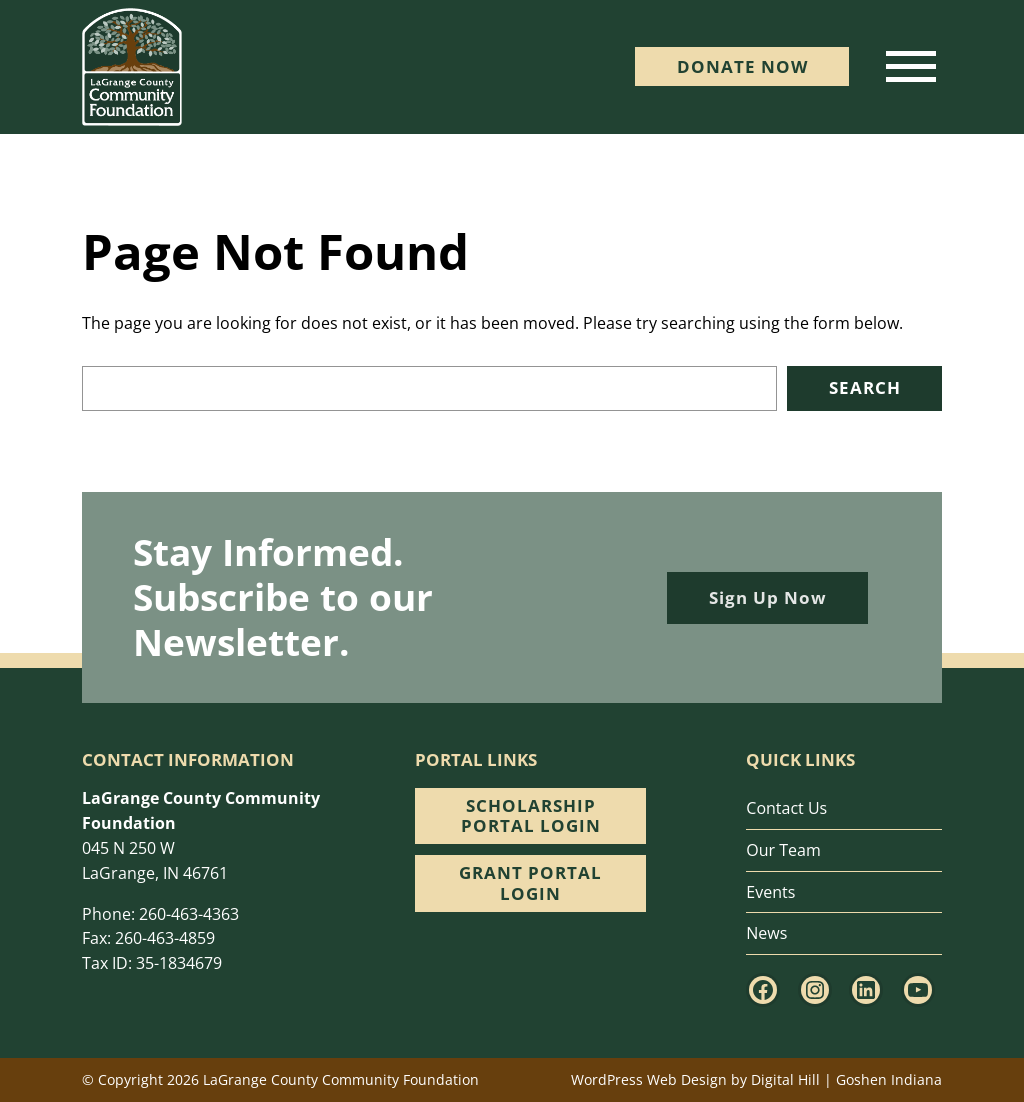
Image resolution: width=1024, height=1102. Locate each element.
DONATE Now (742, 66)
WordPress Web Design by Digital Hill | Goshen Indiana (756, 1079)
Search (865, 387)
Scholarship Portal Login (531, 815)
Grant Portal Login (530, 882)
